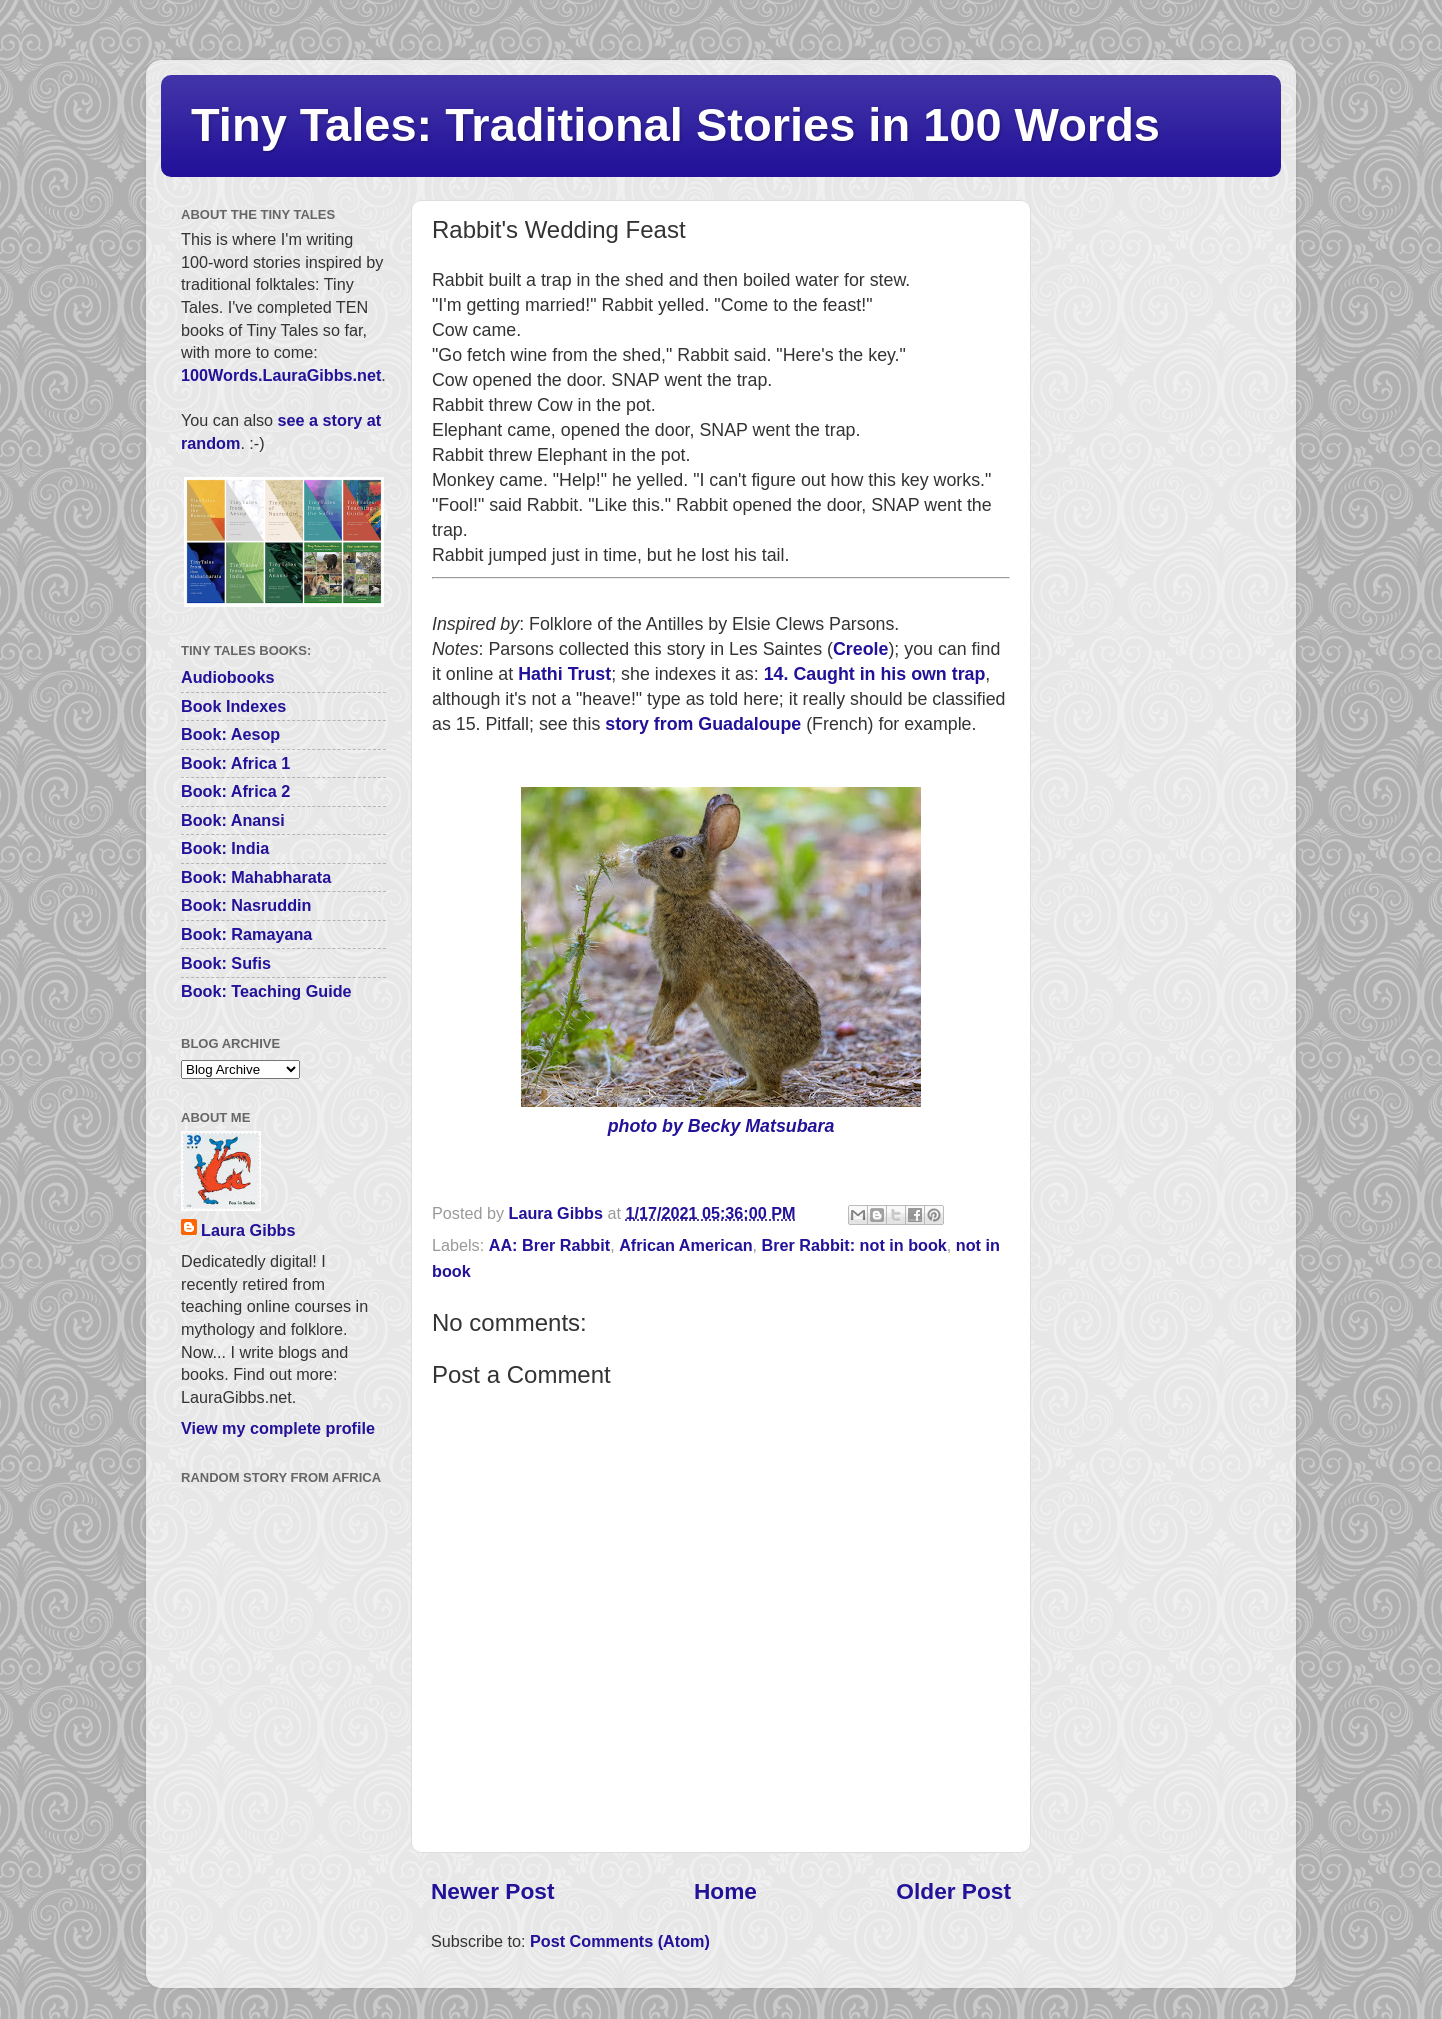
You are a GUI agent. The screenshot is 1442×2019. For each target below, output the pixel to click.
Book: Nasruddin (246, 905)
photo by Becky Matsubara (721, 1126)
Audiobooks (228, 677)
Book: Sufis (226, 963)
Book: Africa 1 (235, 763)
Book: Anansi (233, 820)
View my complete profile (278, 1428)
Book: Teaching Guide (266, 991)
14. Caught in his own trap (875, 674)
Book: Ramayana (246, 934)
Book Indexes (233, 706)
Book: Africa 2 (235, 791)
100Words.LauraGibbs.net (281, 375)
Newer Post (492, 1891)
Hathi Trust (564, 674)
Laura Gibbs (248, 1230)
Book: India (225, 848)
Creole (860, 649)
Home (725, 1891)
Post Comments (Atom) (620, 1941)
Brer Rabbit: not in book (854, 1245)
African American (685, 1245)
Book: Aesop (230, 734)
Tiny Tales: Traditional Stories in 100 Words (675, 124)
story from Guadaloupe (703, 724)
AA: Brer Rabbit (549, 1245)
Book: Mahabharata (256, 877)
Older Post (953, 1891)
